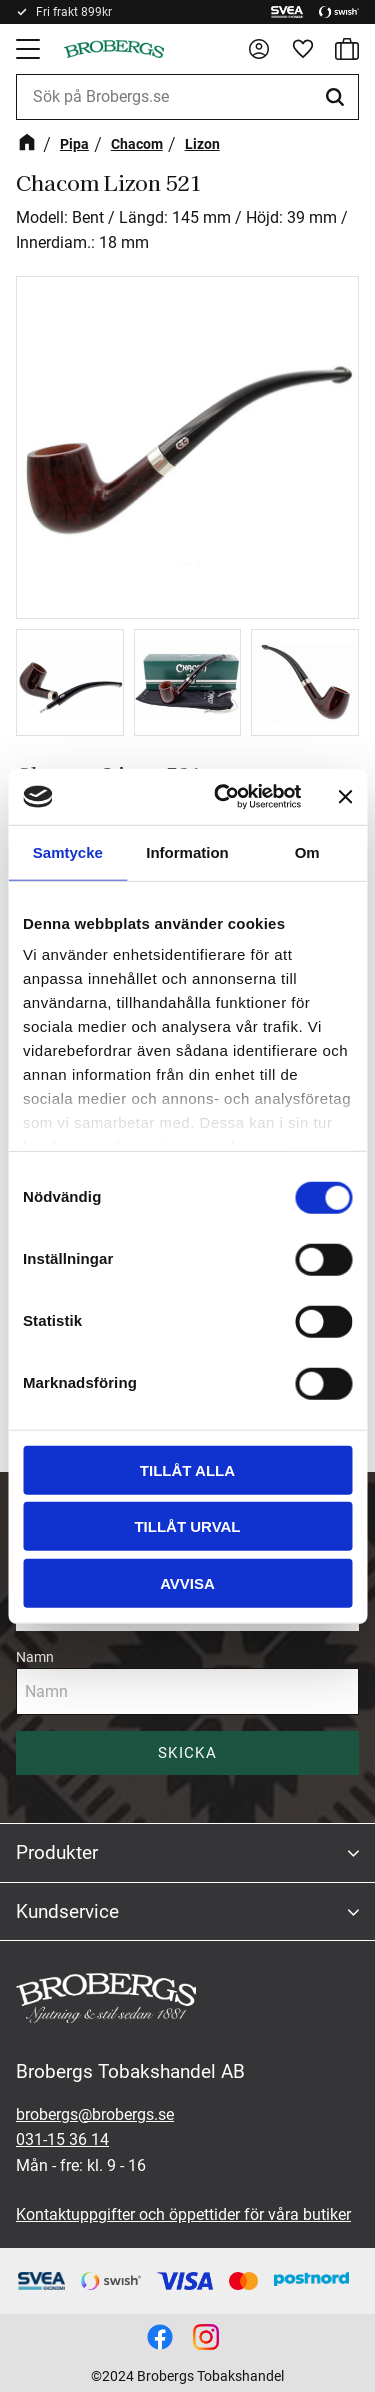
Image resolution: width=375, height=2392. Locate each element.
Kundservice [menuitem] (67, 1911)
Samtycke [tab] (68, 851)
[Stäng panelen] (345, 797)
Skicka (187, 1753)
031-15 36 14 (62, 2139)
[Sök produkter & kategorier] (187, 97)
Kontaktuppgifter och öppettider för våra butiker (183, 2214)
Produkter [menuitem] (57, 1852)
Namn (35, 1657)
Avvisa (187, 1582)
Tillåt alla (187, 1469)
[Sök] (338, 97)
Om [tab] (307, 851)
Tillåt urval (187, 1526)
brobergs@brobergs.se (95, 2114)
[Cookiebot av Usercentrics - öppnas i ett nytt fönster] (223, 797)
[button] (30, 49)
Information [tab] (187, 851)
